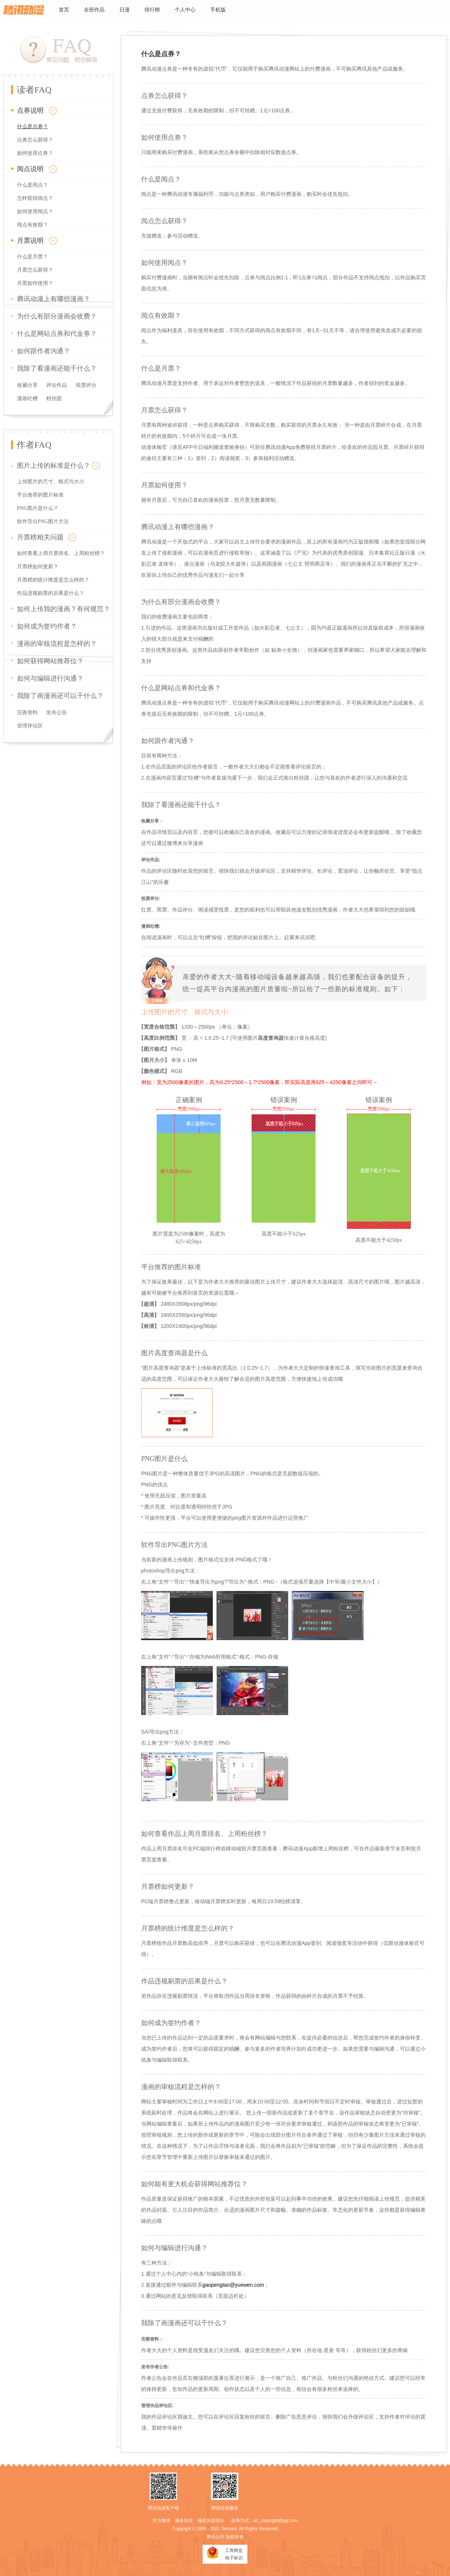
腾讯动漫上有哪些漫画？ (53, 299)
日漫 (124, 10)
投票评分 (86, 385)
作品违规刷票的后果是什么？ (50, 593)
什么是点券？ (32, 126)
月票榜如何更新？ (37, 566)
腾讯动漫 (23, 9)
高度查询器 (271, 1038)
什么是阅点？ (32, 185)
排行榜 (152, 10)
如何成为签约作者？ (47, 626)
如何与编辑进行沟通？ (50, 678)
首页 (64, 10)
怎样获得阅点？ (35, 198)
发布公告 (56, 712)
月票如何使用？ (35, 283)
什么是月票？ (32, 256)
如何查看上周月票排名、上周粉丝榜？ (61, 553)
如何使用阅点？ (35, 211)
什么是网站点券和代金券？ (57, 333)
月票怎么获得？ (35, 270)
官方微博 (161, 2520)
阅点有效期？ (32, 225)
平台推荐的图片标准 (40, 495)
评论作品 (56, 385)
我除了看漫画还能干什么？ (57, 368)
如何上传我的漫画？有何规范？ (63, 609)
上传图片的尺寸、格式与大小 (50, 481)
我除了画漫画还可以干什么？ (60, 695)
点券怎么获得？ (35, 140)
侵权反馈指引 (211, 2520)
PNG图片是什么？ (37, 508)
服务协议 (184, 2520)
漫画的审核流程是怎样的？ (57, 643)
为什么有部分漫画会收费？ (57, 316)
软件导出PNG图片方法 (43, 521)
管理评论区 (30, 726)
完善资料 (27, 712)
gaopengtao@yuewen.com (233, 2285)
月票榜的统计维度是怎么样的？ (53, 580)
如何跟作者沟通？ (43, 351)
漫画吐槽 (27, 398)
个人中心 (185, 10)
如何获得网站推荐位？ (50, 661)
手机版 (218, 10)
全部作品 (94, 10)
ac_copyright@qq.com (275, 2520)
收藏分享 (27, 385)
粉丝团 (54, 398)
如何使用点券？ (35, 153)
